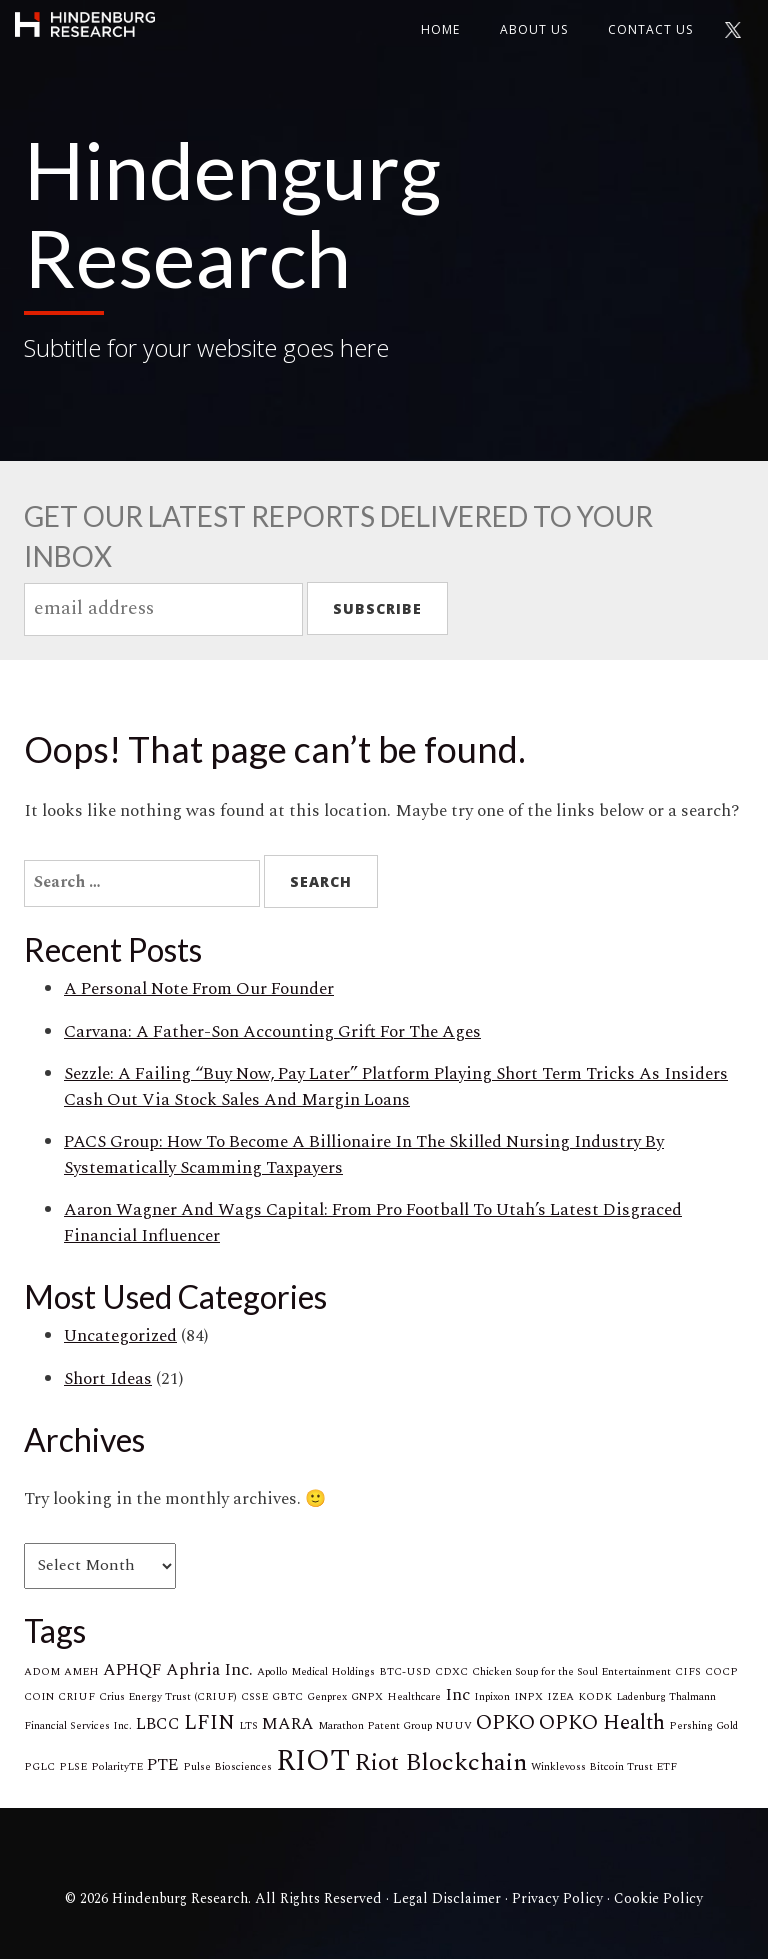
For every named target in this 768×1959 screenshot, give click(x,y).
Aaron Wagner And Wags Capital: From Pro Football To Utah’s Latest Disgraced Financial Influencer (373, 1223)
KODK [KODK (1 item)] (595, 1697)
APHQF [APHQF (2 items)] (132, 1670)
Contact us (650, 29)
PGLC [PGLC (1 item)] (39, 1767)
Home (440, 29)
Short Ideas (108, 1379)
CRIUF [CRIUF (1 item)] (76, 1697)
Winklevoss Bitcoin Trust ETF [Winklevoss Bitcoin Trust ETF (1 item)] (604, 1767)
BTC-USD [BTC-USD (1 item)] (405, 1672)
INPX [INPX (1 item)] (528, 1697)
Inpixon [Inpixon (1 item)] (492, 1697)
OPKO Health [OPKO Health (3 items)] (602, 1723)
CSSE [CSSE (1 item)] (254, 1697)
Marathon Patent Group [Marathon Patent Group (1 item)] (375, 1726)
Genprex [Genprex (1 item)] (327, 1697)
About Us (534, 29)
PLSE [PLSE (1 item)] (73, 1767)
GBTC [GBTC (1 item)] (287, 1697)
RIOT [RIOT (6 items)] (313, 1761)
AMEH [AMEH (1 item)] (81, 1672)
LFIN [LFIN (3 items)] (209, 1723)
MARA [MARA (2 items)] (288, 1724)
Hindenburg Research (85, 25)
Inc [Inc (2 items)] (457, 1695)
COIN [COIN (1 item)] (39, 1697)
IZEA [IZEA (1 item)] (560, 1697)
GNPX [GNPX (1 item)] (367, 1697)
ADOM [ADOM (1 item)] (42, 1672)
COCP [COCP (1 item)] (721, 1672)
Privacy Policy (557, 1898)
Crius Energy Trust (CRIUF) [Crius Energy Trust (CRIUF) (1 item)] (168, 1697)
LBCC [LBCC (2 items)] (158, 1724)
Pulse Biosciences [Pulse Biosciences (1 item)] (227, 1767)
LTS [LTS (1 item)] (248, 1726)
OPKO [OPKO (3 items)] (505, 1723)
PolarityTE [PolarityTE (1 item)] (117, 1767)
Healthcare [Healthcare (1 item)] (414, 1697)
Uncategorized (120, 1336)
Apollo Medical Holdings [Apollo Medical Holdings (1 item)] (316, 1672)
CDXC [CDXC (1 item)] (451, 1672)
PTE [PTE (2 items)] (163, 1765)
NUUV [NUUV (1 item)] (454, 1726)
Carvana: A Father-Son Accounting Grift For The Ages (272, 1032)
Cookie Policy (658, 1898)
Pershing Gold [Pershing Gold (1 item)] (703, 1726)
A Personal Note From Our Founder (199, 989)
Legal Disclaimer (447, 1898)
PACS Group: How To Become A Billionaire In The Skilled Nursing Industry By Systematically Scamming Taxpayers (364, 1155)
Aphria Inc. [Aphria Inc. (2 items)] (209, 1670)
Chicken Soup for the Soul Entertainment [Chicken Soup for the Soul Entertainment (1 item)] (571, 1672)
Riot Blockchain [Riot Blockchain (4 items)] (440, 1762)
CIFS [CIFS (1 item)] (688, 1672)
